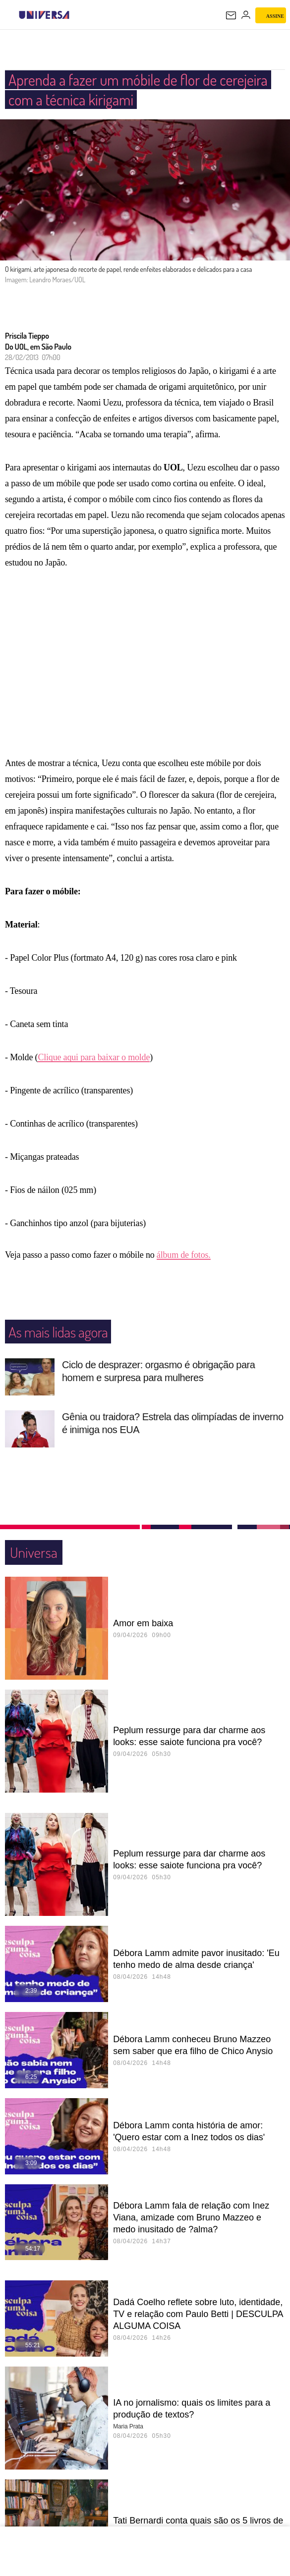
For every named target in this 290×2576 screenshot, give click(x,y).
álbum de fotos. (184, 1265)
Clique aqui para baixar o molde (94, 1068)
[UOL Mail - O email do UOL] (231, 15)
